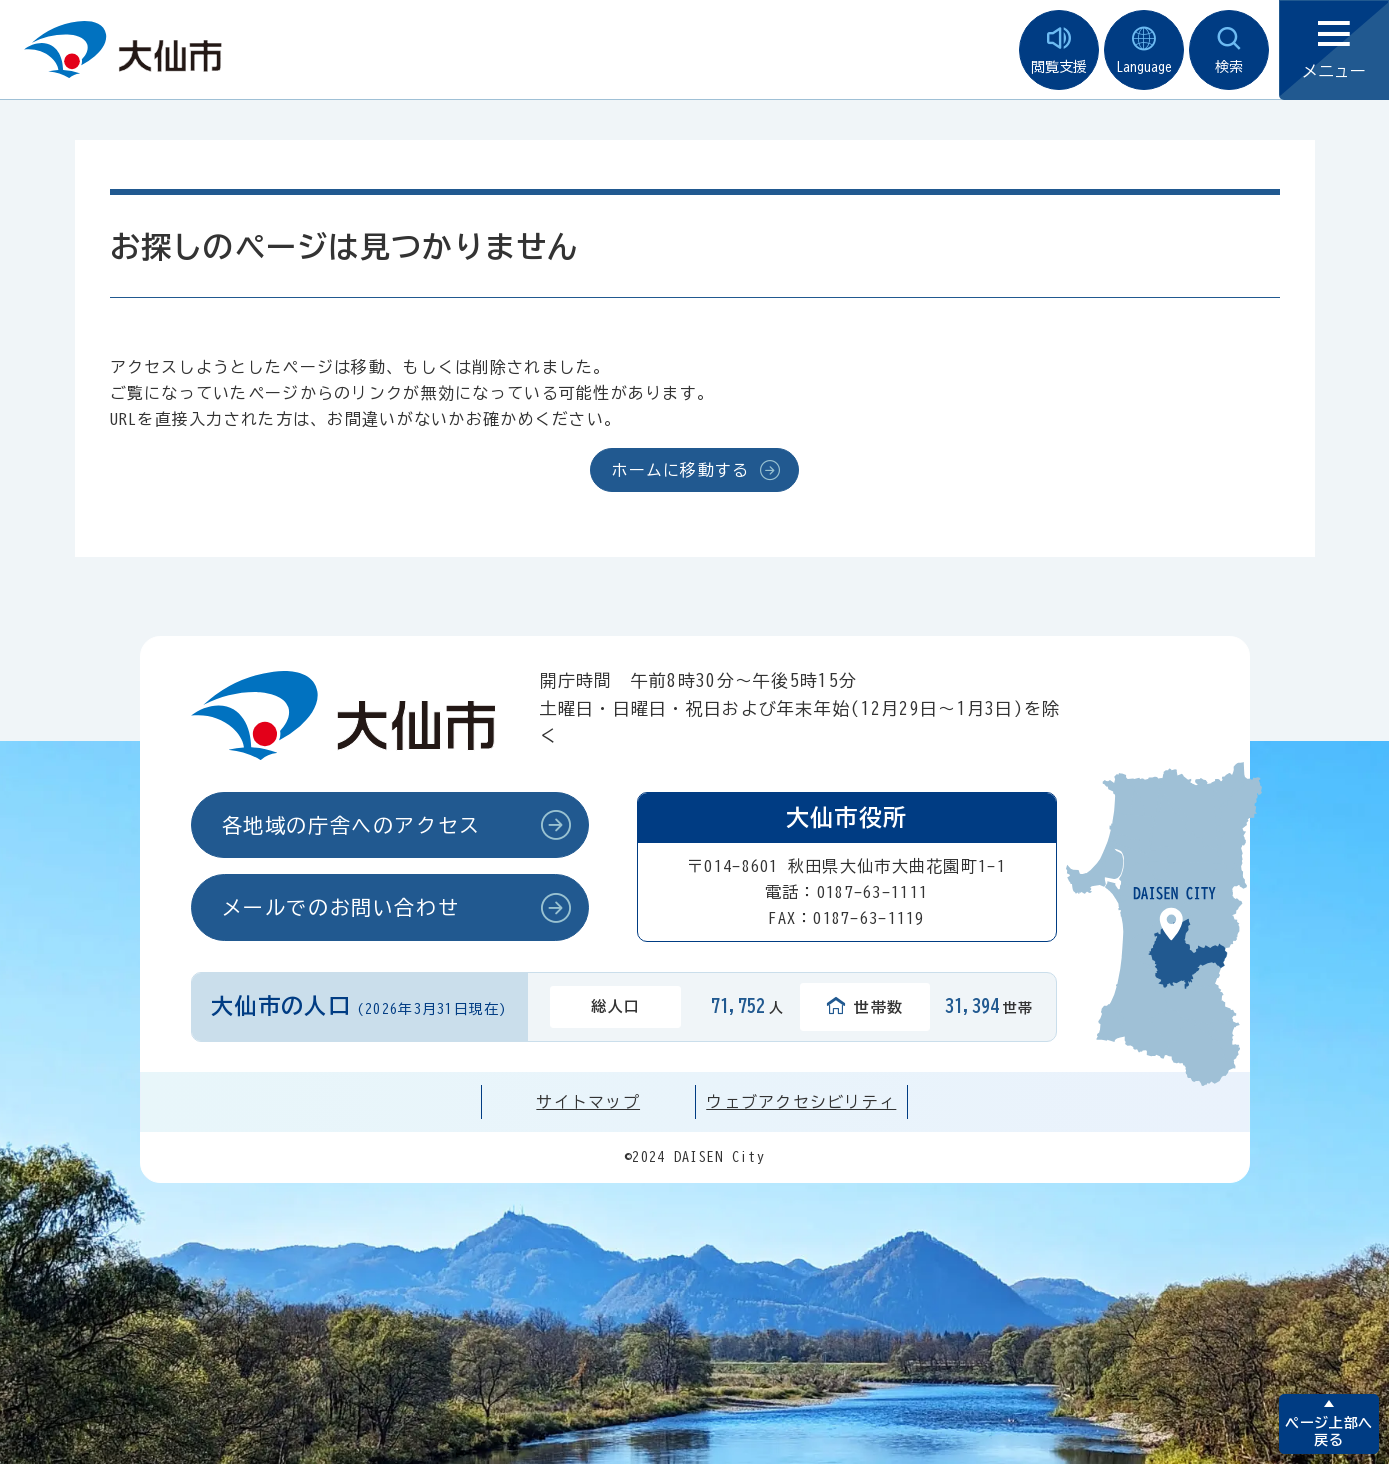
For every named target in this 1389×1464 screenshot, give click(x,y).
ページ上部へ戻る (1328, 1431)
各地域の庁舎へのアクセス (351, 825)
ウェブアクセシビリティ (801, 1102)
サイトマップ (588, 1102)
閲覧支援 (1059, 50)
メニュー (1334, 50)
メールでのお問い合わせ (341, 907)
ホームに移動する (680, 470)
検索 (1229, 50)
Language (1144, 50)
